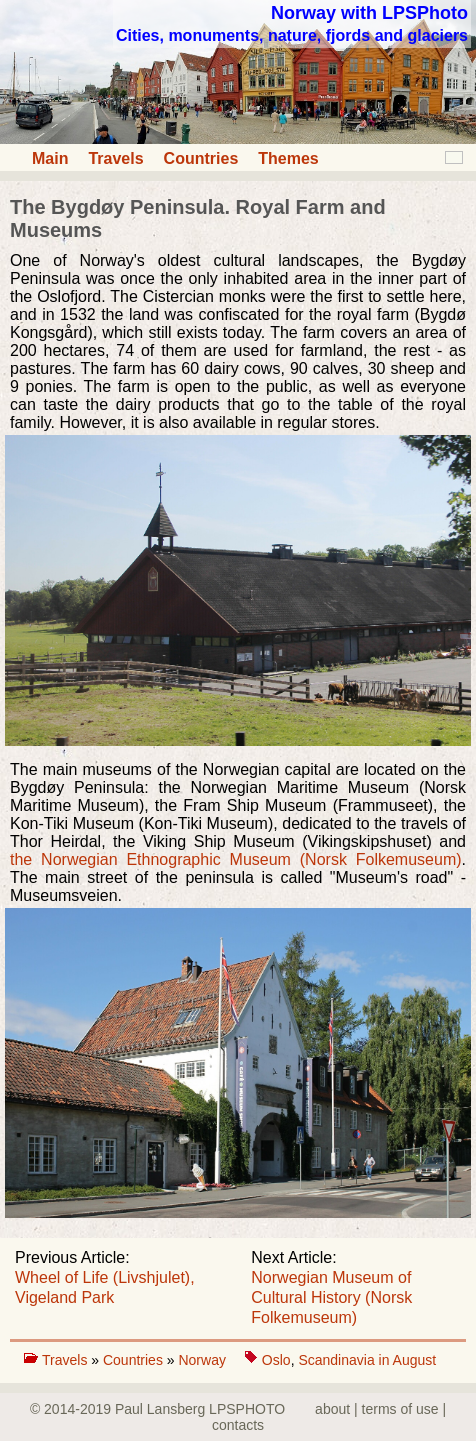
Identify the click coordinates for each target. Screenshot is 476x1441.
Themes (288, 158)
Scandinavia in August (367, 1360)
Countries (201, 158)
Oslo (276, 1360)
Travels (115, 158)
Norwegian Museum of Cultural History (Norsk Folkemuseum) (331, 1297)
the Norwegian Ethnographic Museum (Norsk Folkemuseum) (236, 859)
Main (50, 158)
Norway (203, 1360)
